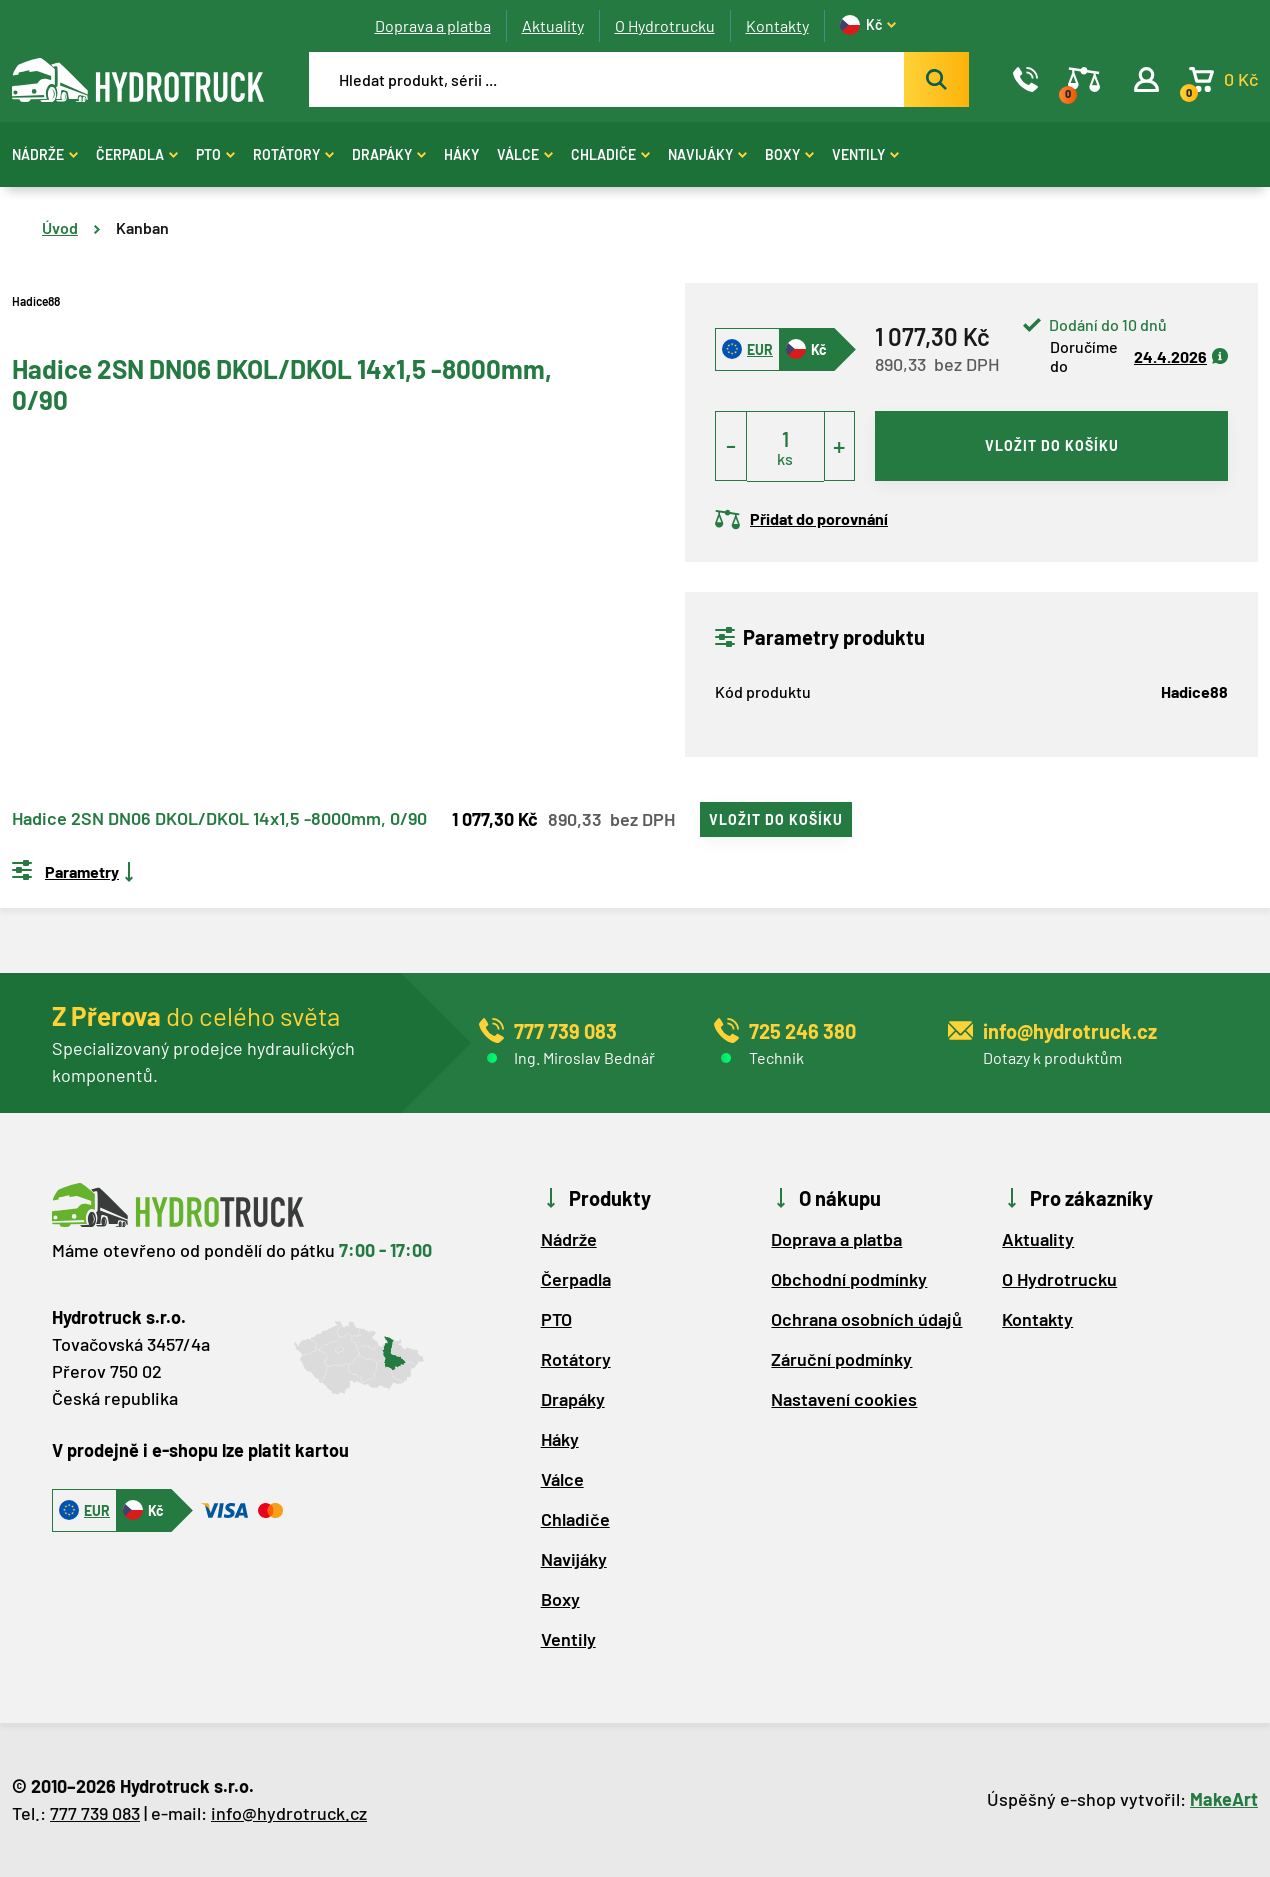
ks (785, 458)
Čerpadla (137, 154)
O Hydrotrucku (665, 25)
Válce (525, 154)
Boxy (789, 154)
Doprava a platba (433, 25)
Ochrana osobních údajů (866, 1319)
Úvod (60, 227)
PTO (215, 154)
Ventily (865, 154)
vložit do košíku (1052, 445)
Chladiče (610, 154)
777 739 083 (95, 1813)
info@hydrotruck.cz (289, 1813)
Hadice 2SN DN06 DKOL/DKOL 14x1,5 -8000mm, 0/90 (219, 819)
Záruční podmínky (841, 1359)
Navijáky (707, 154)
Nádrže (45, 154)
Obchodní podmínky (849, 1279)
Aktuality (553, 25)
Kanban (142, 227)
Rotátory (293, 154)
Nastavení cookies (844, 1399)
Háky (461, 154)
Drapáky (389, 154)
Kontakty (777, 25)
